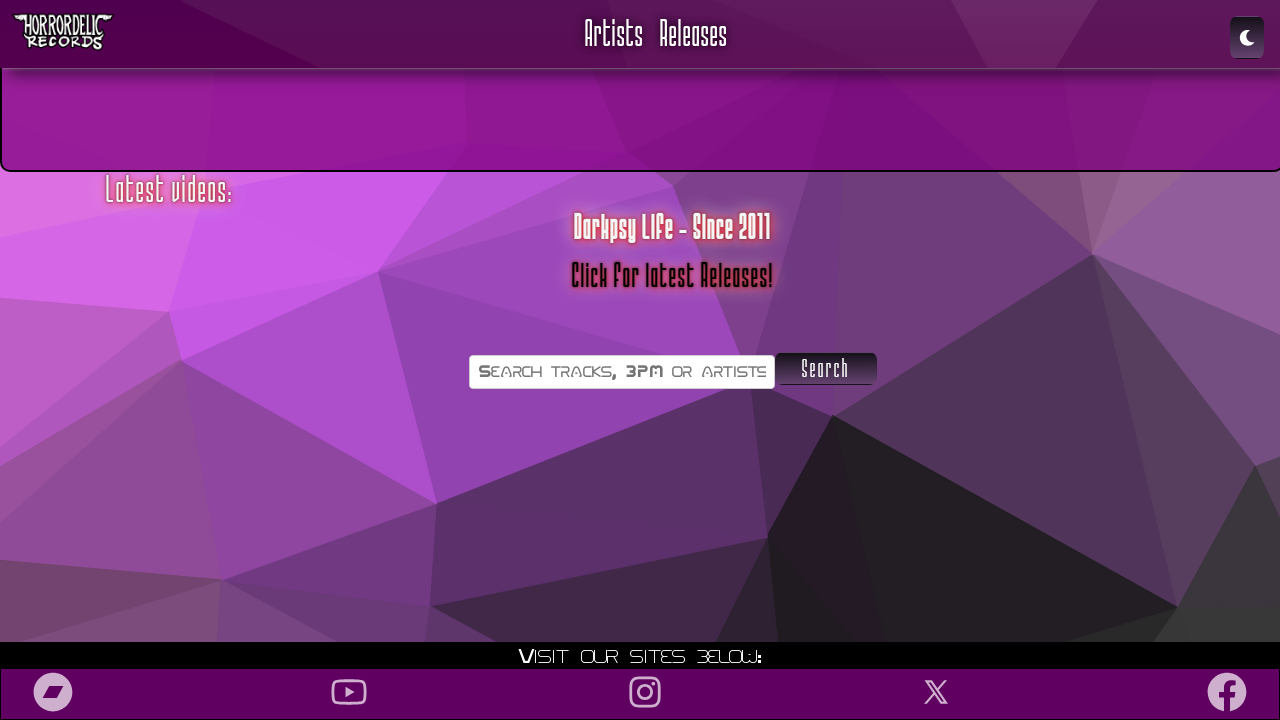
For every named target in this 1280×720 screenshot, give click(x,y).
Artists (614, 34)
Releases (694, 34)
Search (826, 369)
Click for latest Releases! (673, 276)
